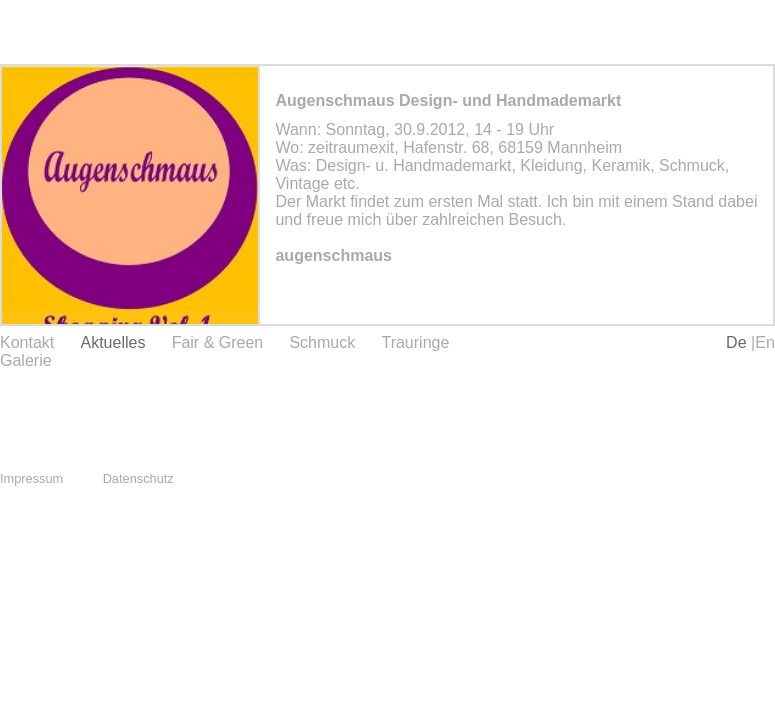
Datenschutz (138, 478)
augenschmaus (333, 255)
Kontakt (27, 342)
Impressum (31, 478)
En (765, 342)
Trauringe (415, 342)
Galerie (26, 360)
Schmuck (322, 342)
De (738, 342)
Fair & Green (218, 342)
